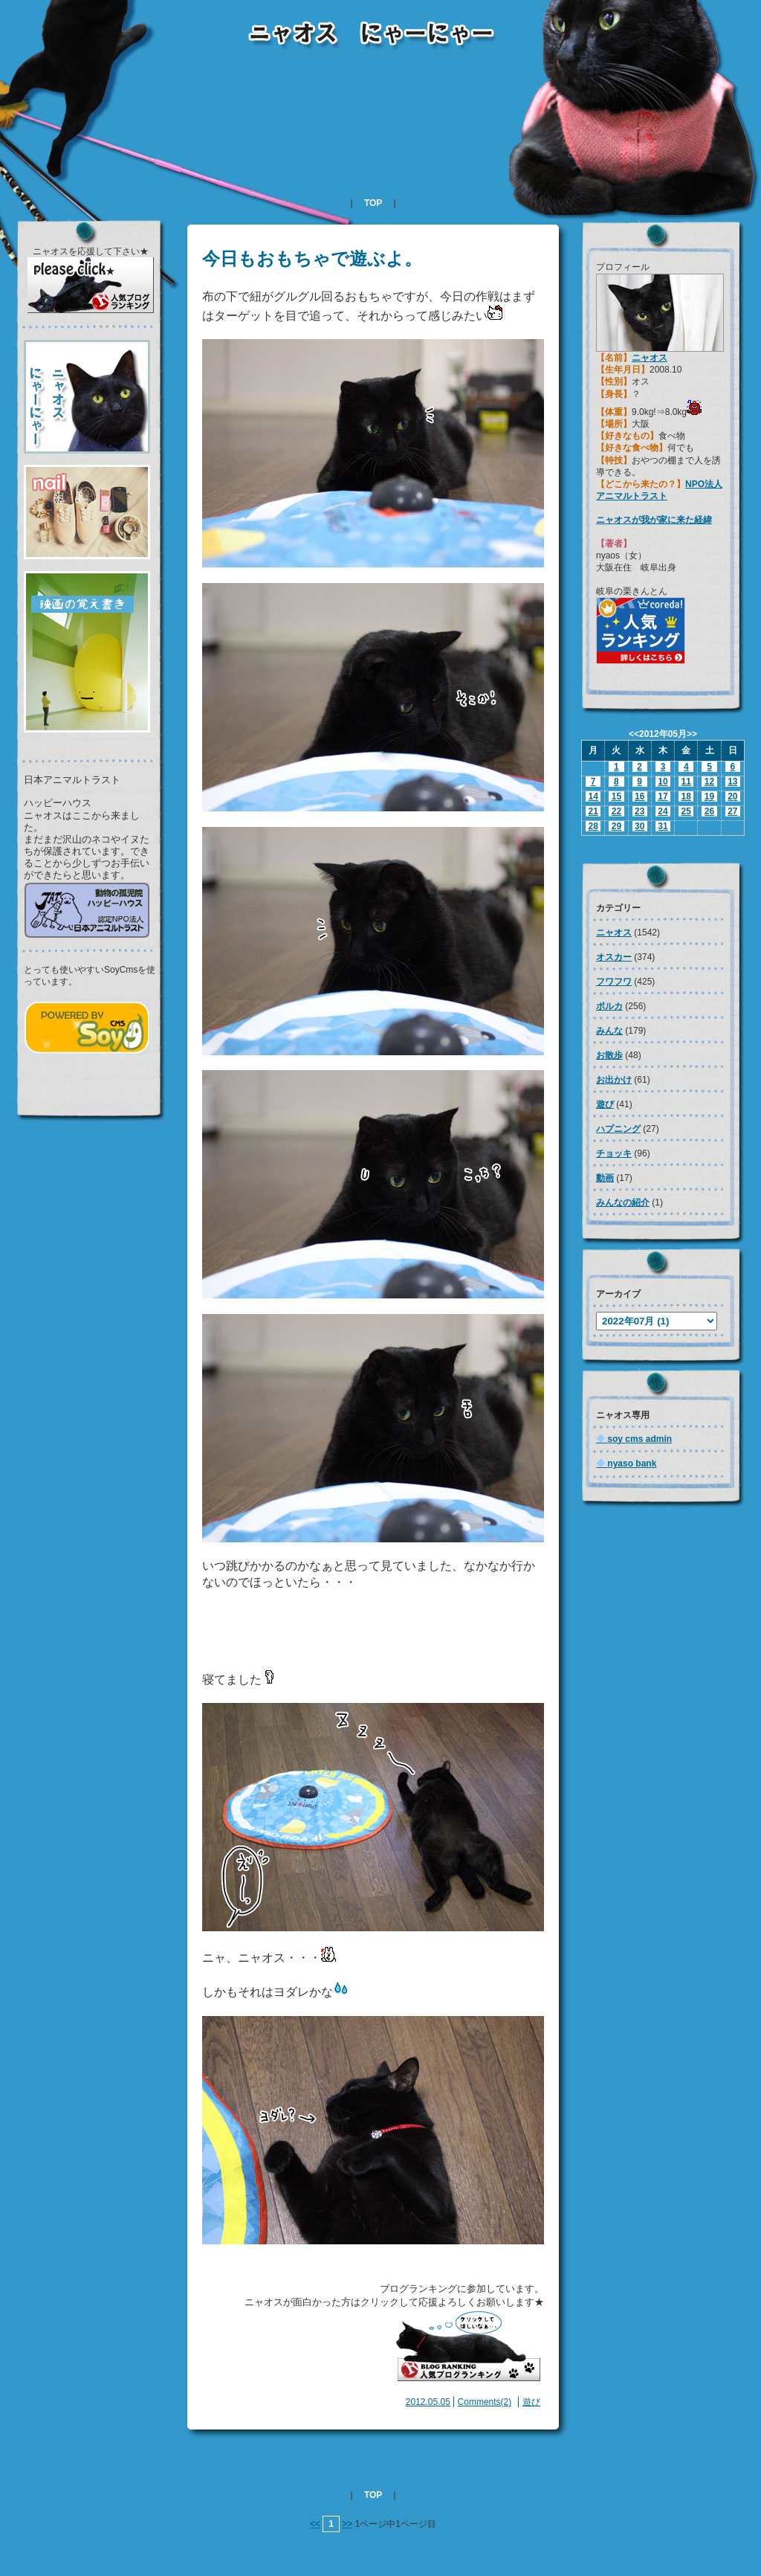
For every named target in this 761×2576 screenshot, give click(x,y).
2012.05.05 (428, 2402)
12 (709, 781)
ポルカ (609, 1006)
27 (732, 811)
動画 (605, 1178)
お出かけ (614, 1080)
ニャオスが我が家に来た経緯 (654, 520)
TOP (373, 203)
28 (593, 826)
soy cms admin (634, 1439)
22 (616, 811)
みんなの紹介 (623, 1202)
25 (686, 811)
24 (662, 811)
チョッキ (614, 1153)
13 (732, 781)
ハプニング (618, 1129)
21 (593, 811)
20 (732, 796)
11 (686, 781)
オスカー (614, 957)
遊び (531, 2402)
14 (593, 796)
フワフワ (614, 981)
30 (639, 826)
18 (686, 796)
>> (347, 2524)
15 (616, 796)
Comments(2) (485, 2402)
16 (639, 796)
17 (662, 796)
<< (315, 2524)
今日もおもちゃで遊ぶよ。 (312, 258)
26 (709, 811)
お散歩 (609, 1055)
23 (639, 811)
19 (709, 796)
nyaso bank (626, 1463)
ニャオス (649, 357)
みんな (609, 1030)
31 (662, 826)
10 (662, 781)
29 (616, 826)
